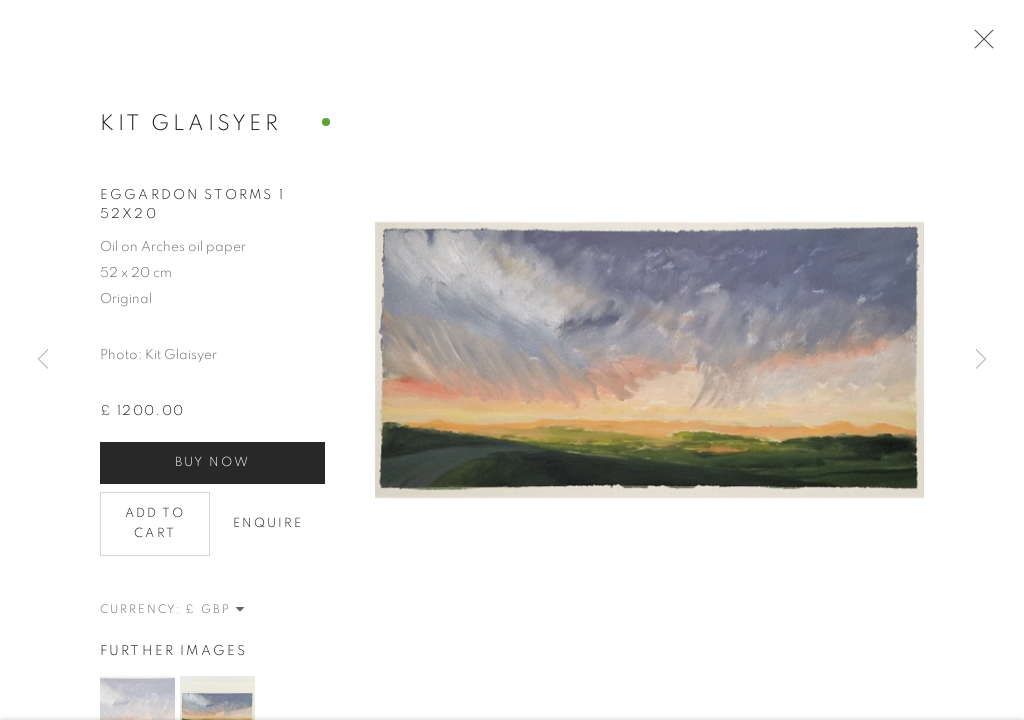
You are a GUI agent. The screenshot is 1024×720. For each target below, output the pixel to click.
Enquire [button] (268, 533)
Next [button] (981, 360)
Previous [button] (43, 360)
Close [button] (990, 45)
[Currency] (216, 619)
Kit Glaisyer (190, 133)
